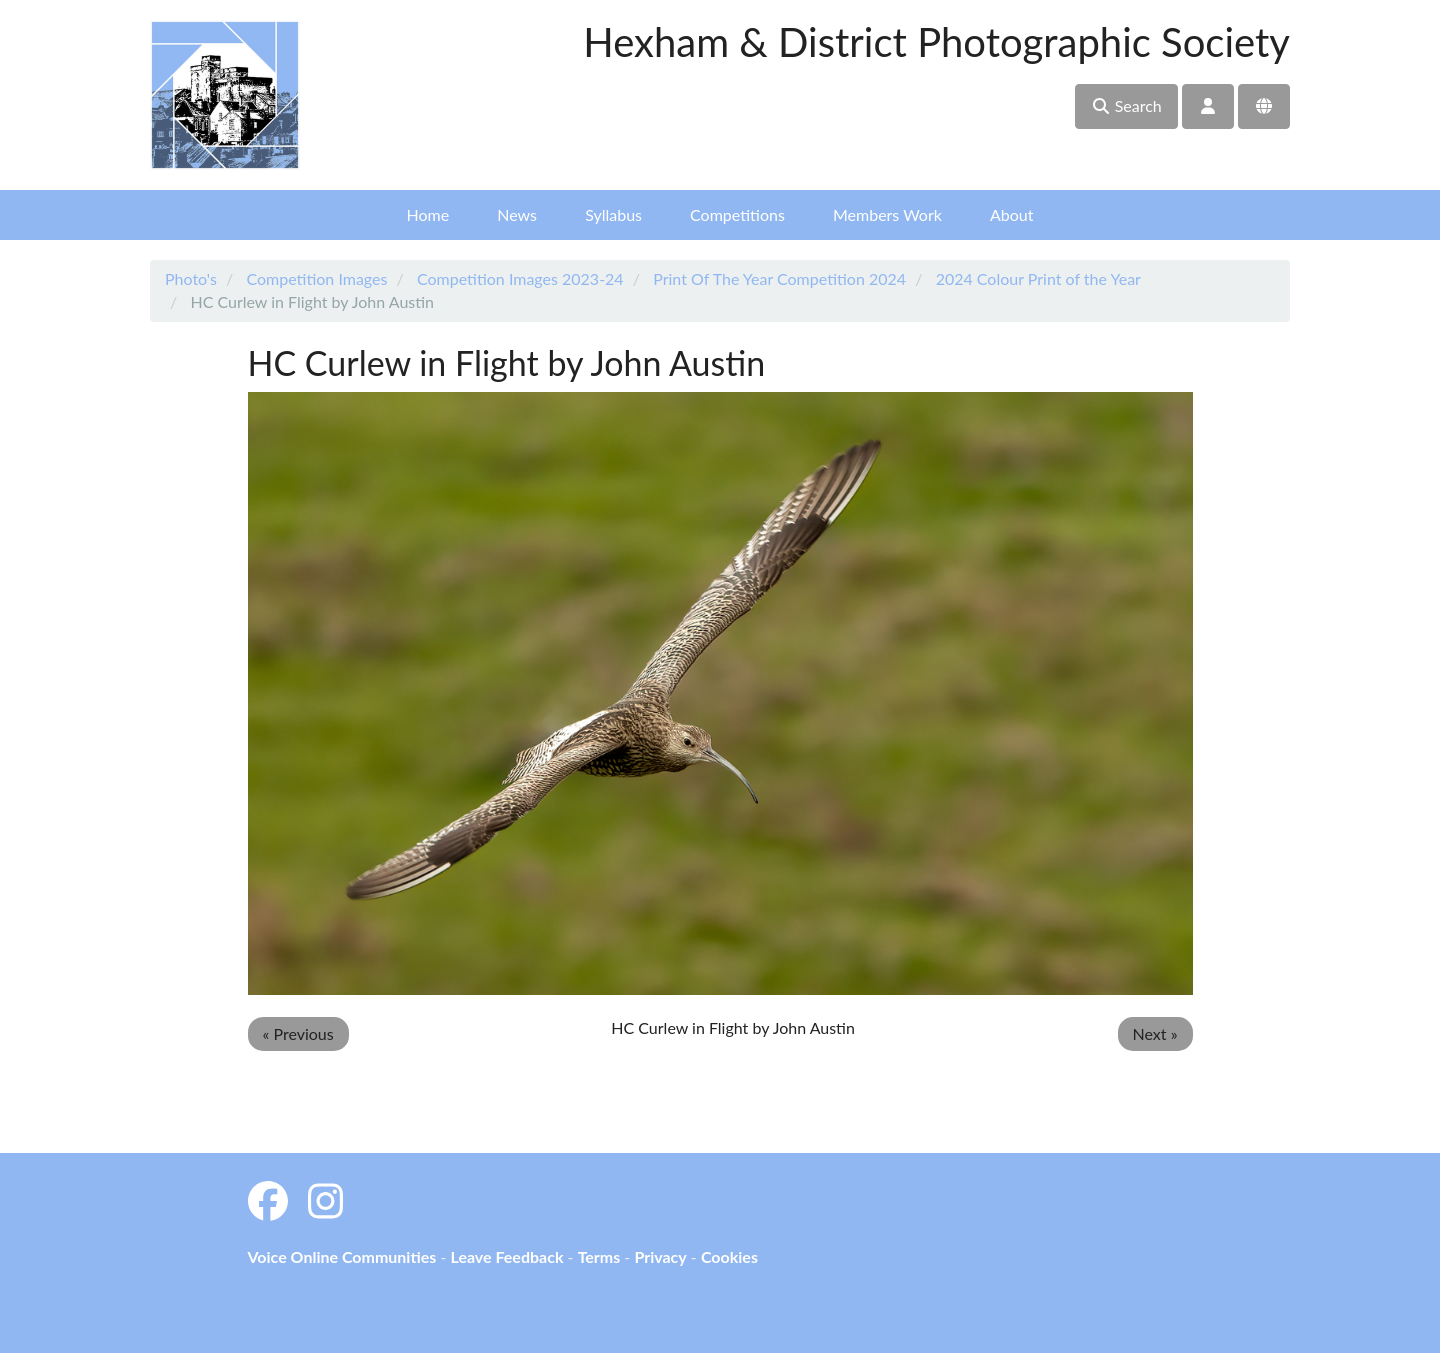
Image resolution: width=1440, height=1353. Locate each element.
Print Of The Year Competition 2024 (779, 278)
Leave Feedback (506, 1256)
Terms (599, 1256)
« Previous (298, 1033)
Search (1126, 105)
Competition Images (316, 278)
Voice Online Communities (342, 1256)
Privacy (660, 1256)
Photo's (191, 278)
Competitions (737, 214)
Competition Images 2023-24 (520, 278)
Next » (1155, 1033)
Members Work (887, 214)
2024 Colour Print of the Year (1038, 278)
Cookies (729, 1256)
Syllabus (613, 214)
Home (428, 214)
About (1012, 214)
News (517, 214)
